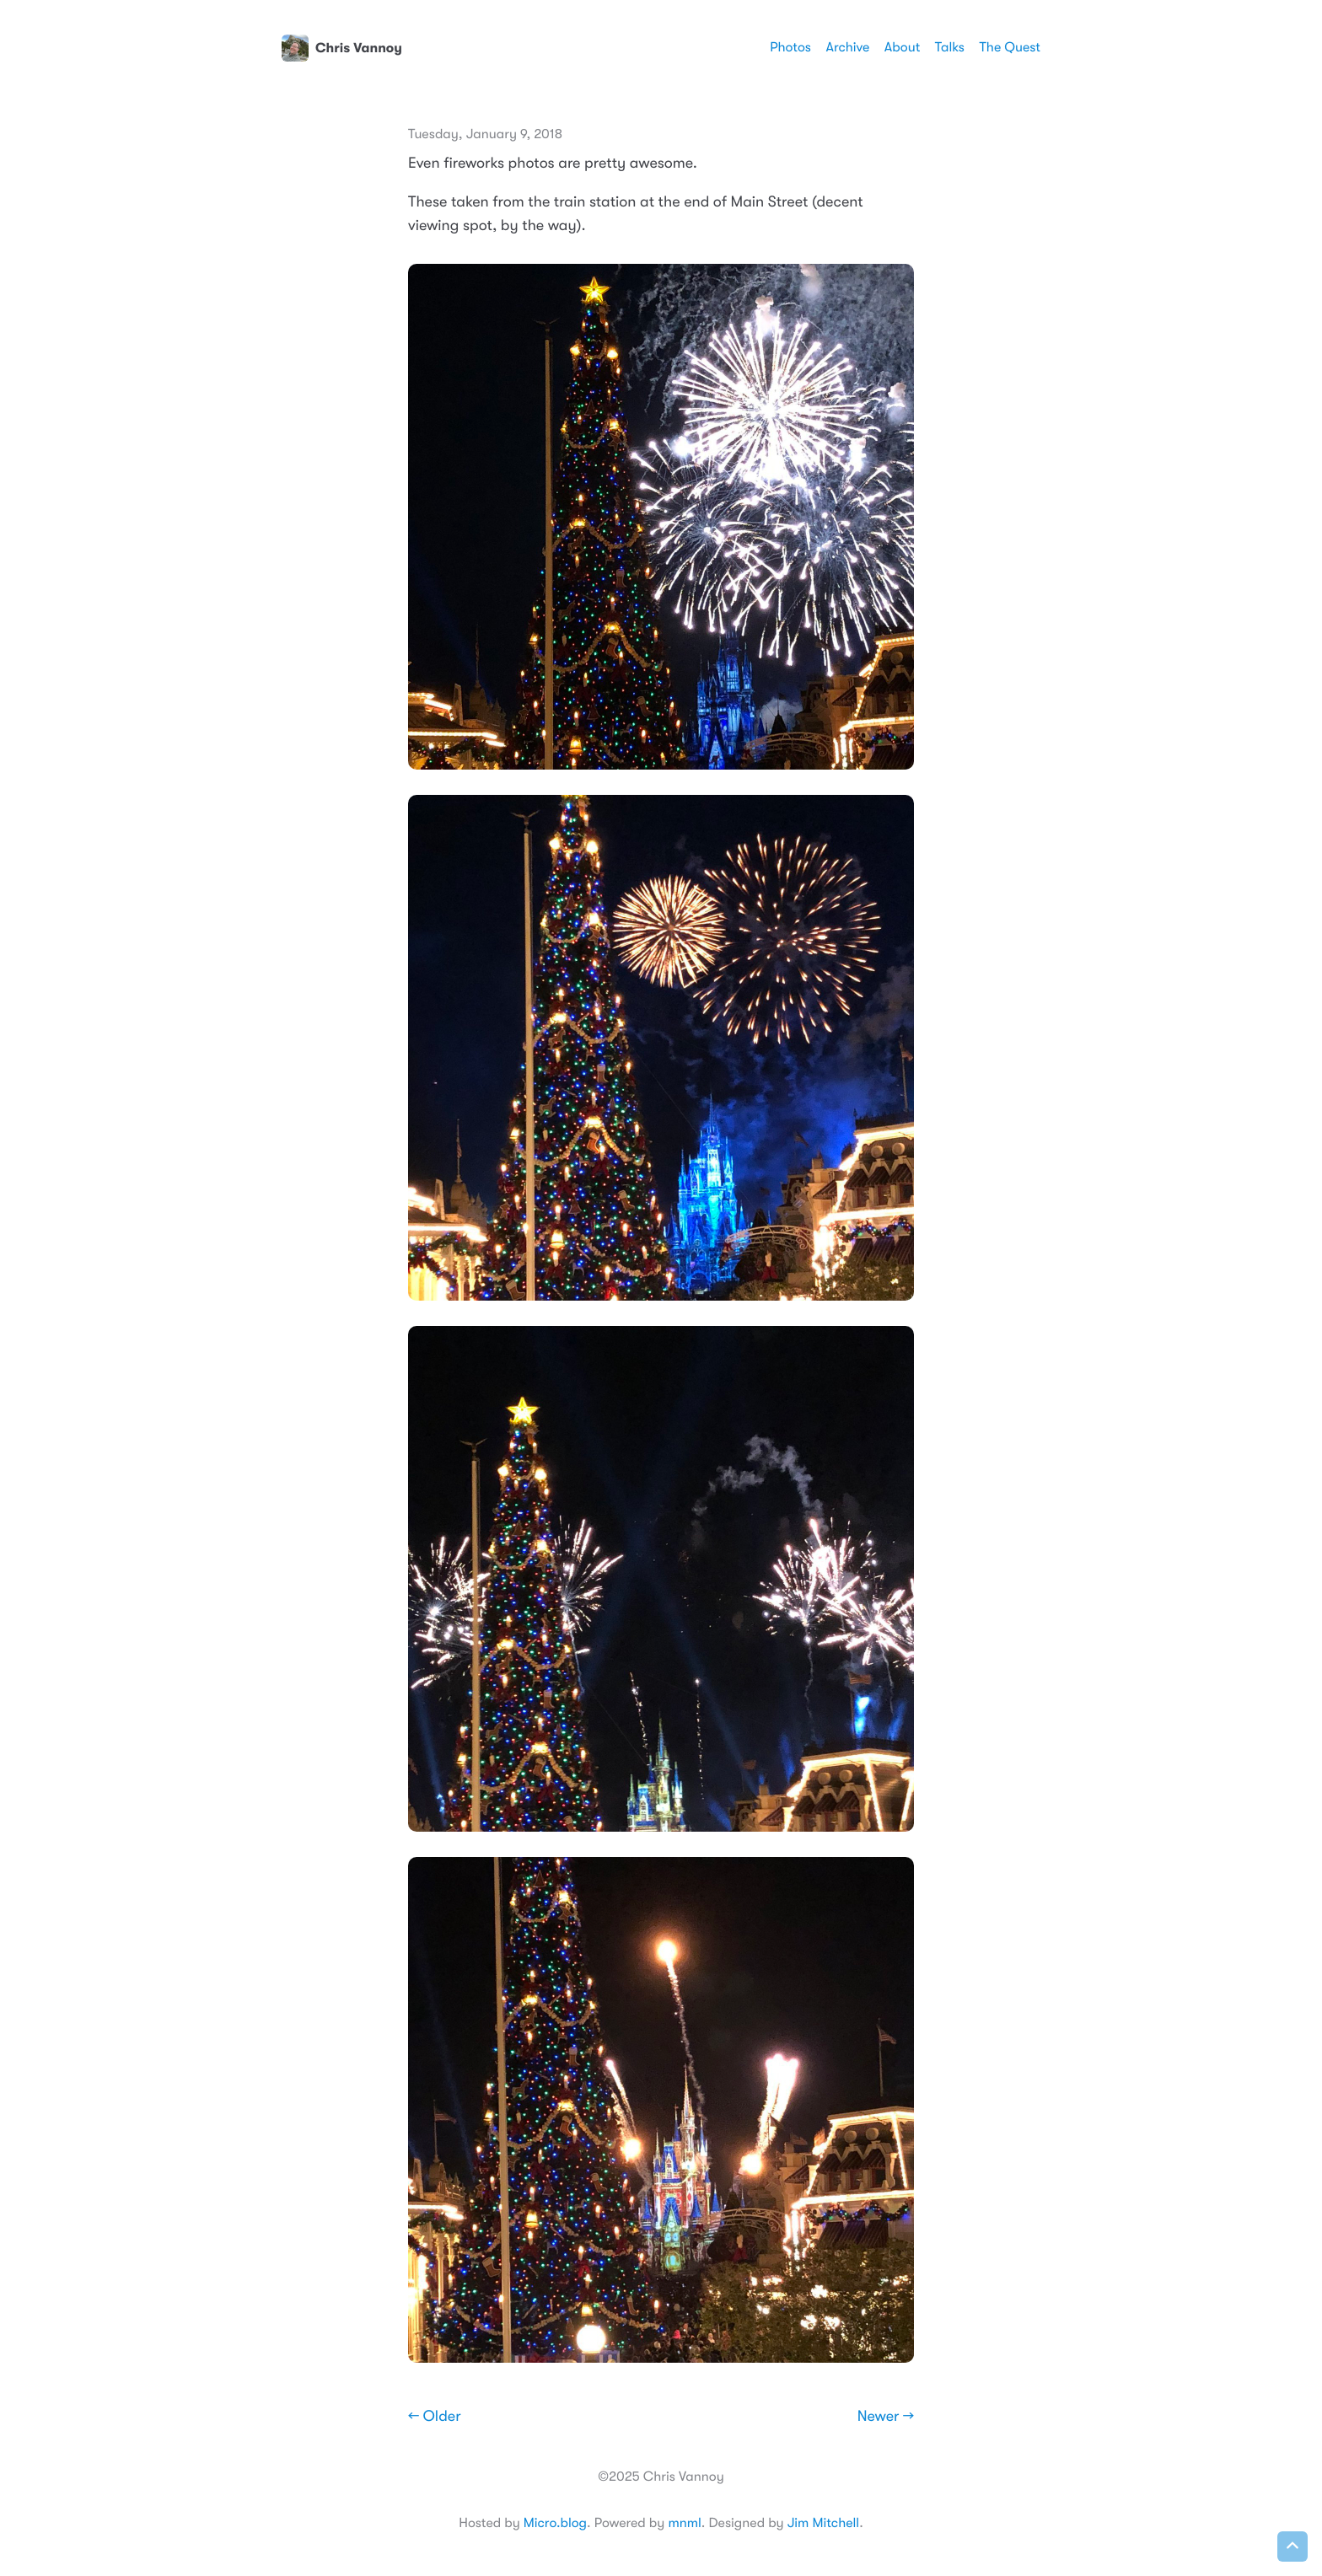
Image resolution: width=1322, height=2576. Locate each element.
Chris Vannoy (342, 48)
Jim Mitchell (823, 2522)
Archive (848, 47)
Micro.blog (555, 2522)
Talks (950, 47)
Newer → (885, 2416)
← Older (434, 2416)
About (902, 47)
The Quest (1010, 47)
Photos (790, 47)
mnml (684, 2522)
